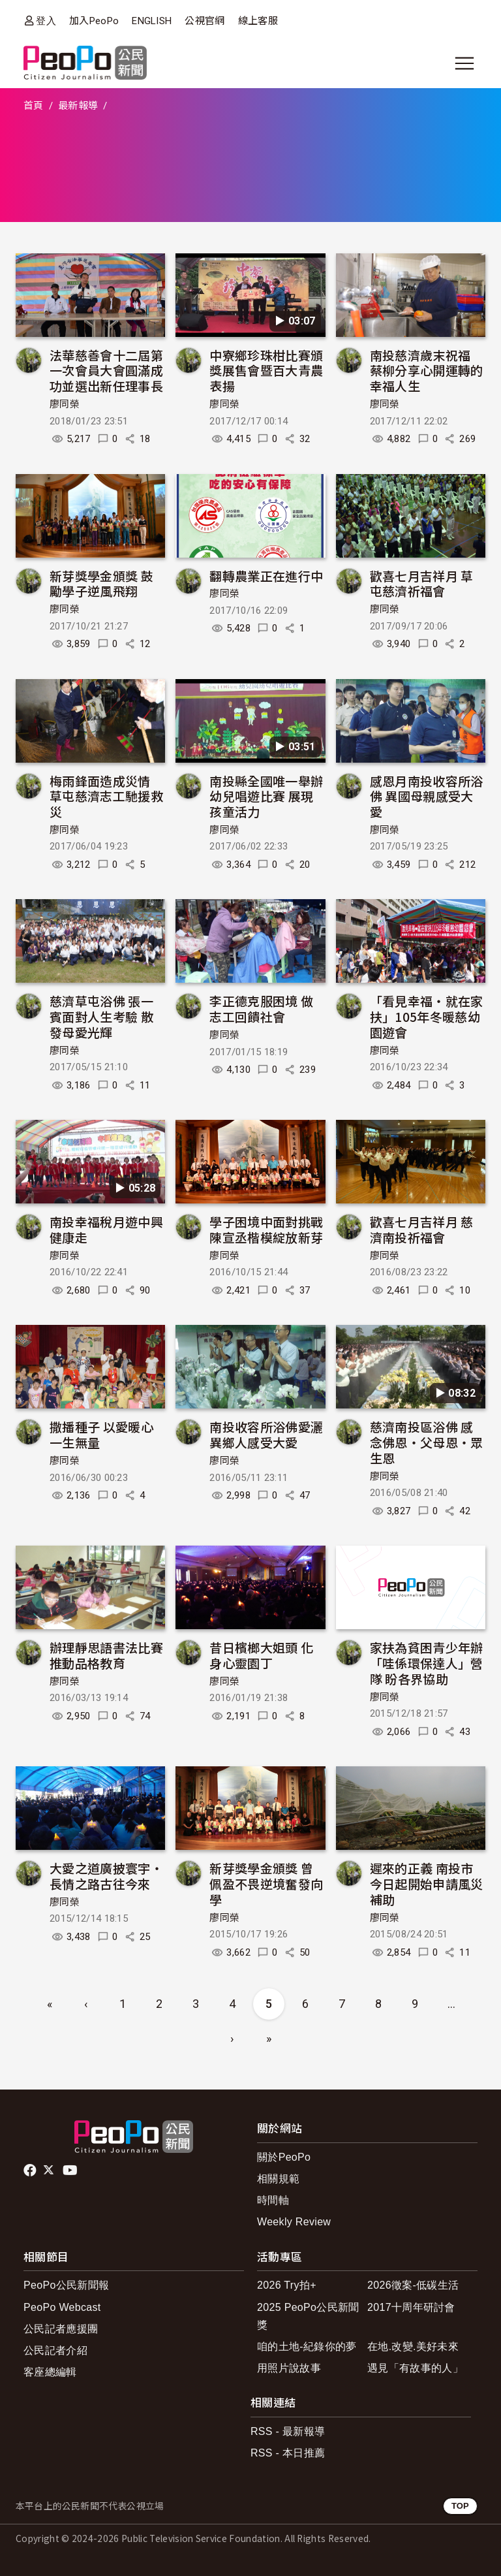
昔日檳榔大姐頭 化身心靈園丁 (261, 1655)
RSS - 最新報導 (287, 2431)
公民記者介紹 (55, 2350)
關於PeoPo (284, 2157)
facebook (30, 2170)
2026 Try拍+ (286, 2285)
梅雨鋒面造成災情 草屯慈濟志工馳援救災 (106, 796)
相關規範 (278, 2178)
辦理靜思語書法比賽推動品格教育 (106, 1655)
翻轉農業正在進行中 (266, 575)
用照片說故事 (289, 2368)
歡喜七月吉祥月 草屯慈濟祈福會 (422, 583)
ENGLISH (152, 21)
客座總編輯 (50, 2371)
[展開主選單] (464, 63)
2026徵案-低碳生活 (413, 2285)
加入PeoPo (94, 21)
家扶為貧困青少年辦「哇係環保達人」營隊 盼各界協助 (426, 1662)
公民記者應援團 (60, 2328)
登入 (46, 20)
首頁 (33, 106)
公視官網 (204, 21)
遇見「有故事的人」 (415, 2368)
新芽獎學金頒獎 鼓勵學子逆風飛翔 (101, 583)
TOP (460, 2506)
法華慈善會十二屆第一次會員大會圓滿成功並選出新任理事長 (106, 370)
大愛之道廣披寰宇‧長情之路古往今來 (106, 1875)
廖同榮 (65, 404)
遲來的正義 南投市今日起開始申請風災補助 (426, 1883)
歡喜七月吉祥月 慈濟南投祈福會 (422, 1229)
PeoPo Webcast (62, 2307)
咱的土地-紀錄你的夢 (307, 2346)
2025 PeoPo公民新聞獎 (308, 2316)
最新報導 (78, 106)
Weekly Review (294, 2221)
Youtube (71, 2170)
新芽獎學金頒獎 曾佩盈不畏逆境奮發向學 (266, 1883)
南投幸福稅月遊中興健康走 (106, 1229)
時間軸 (273, 2200)
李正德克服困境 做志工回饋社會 (261, 1008)
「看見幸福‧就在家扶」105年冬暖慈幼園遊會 (426, 1016)
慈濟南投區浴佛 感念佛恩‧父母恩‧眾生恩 (426, 1442)
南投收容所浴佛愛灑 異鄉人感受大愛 (266, 1434)
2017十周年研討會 (411, 2307)
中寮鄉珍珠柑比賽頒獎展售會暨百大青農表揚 (266, 370)
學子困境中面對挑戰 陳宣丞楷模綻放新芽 (266, 1229)
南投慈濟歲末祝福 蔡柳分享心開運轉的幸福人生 (426, 370)
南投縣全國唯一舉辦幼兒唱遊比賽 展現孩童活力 (266, 796)
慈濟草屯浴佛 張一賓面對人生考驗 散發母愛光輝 (101, 1016)
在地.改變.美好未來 (413, 2346)
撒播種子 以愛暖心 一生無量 (101, 1434)
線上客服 (258, 21)
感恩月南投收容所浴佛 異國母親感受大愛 (426, 796)
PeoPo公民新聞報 (66, 2285)
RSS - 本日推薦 (287, 2452)
